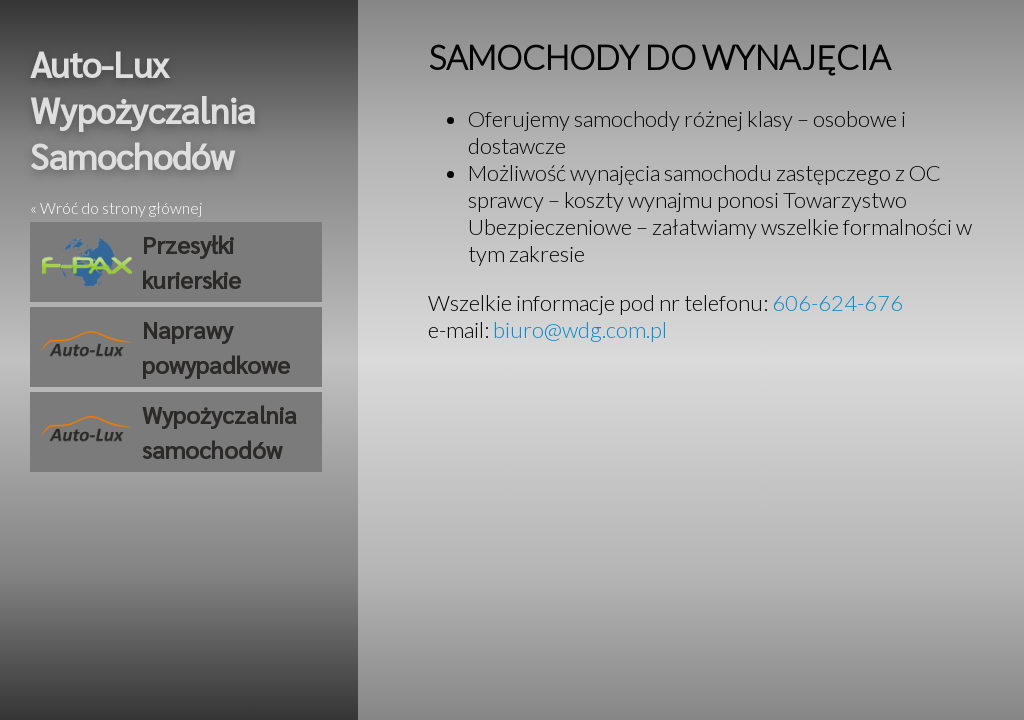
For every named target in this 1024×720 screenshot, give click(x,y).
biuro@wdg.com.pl (580, 329)
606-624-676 (837, 302)
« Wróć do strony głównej (116, 207)
